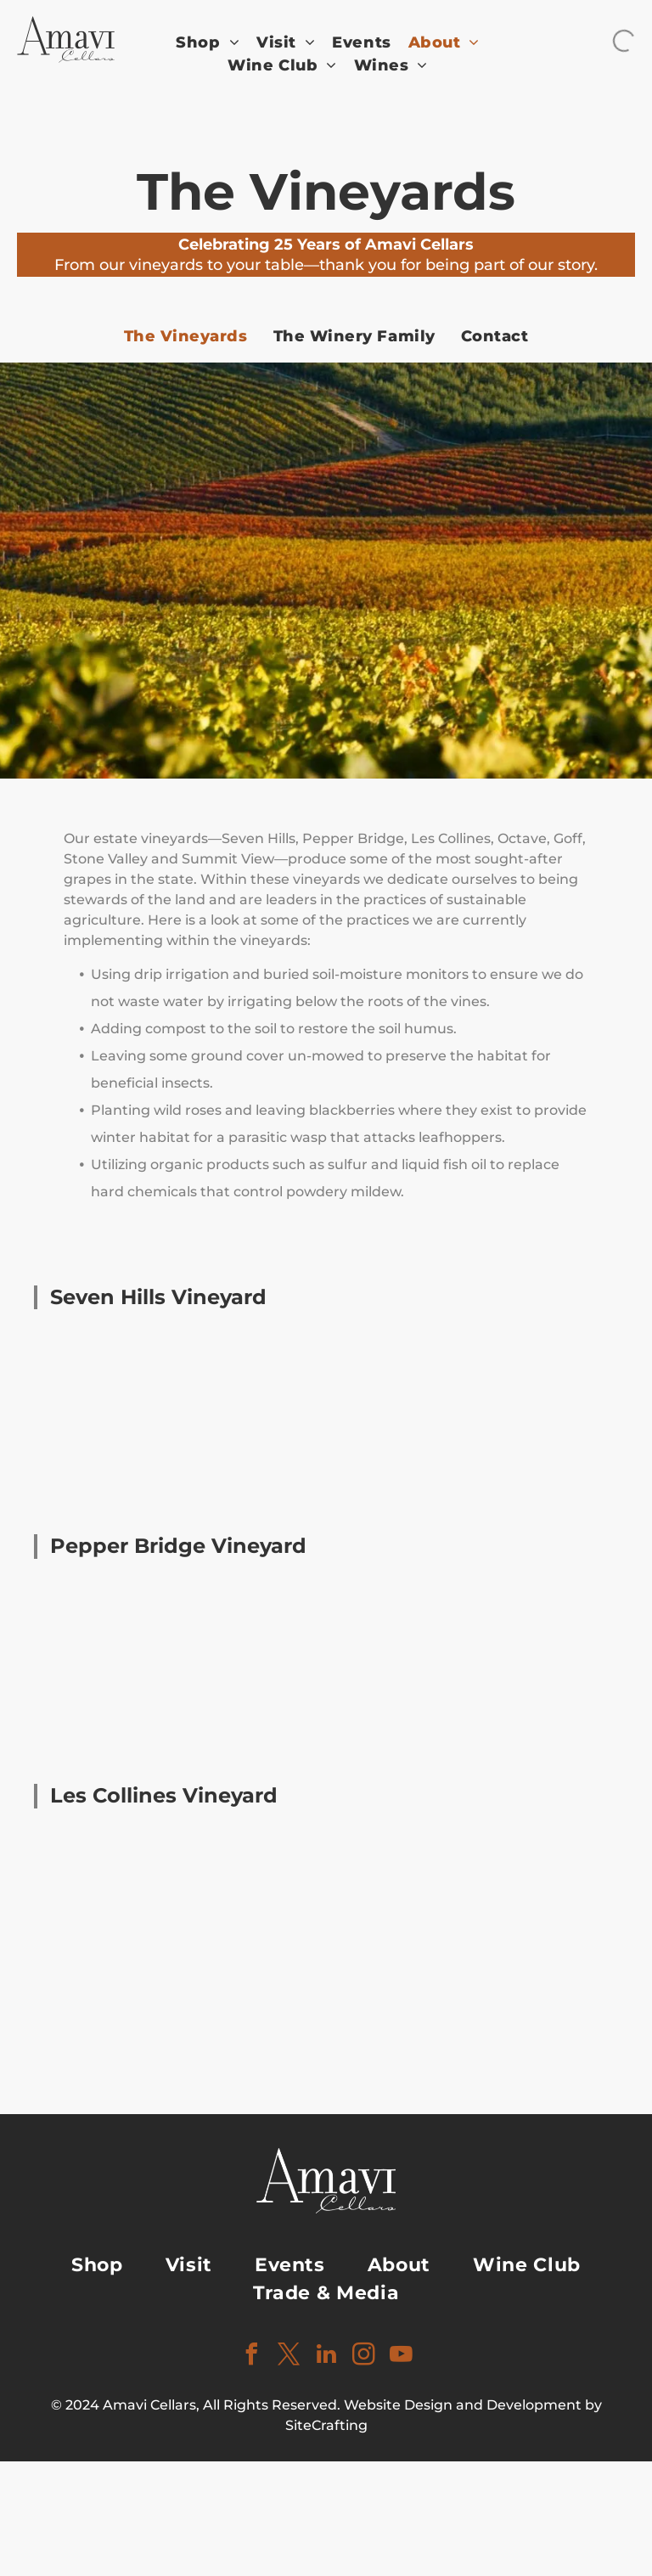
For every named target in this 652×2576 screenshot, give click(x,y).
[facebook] (251, 2356)
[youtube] (401, 2356)
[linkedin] (326, 2356)
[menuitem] (207, 42)
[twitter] (289, 2356)
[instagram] (363, 2356)
